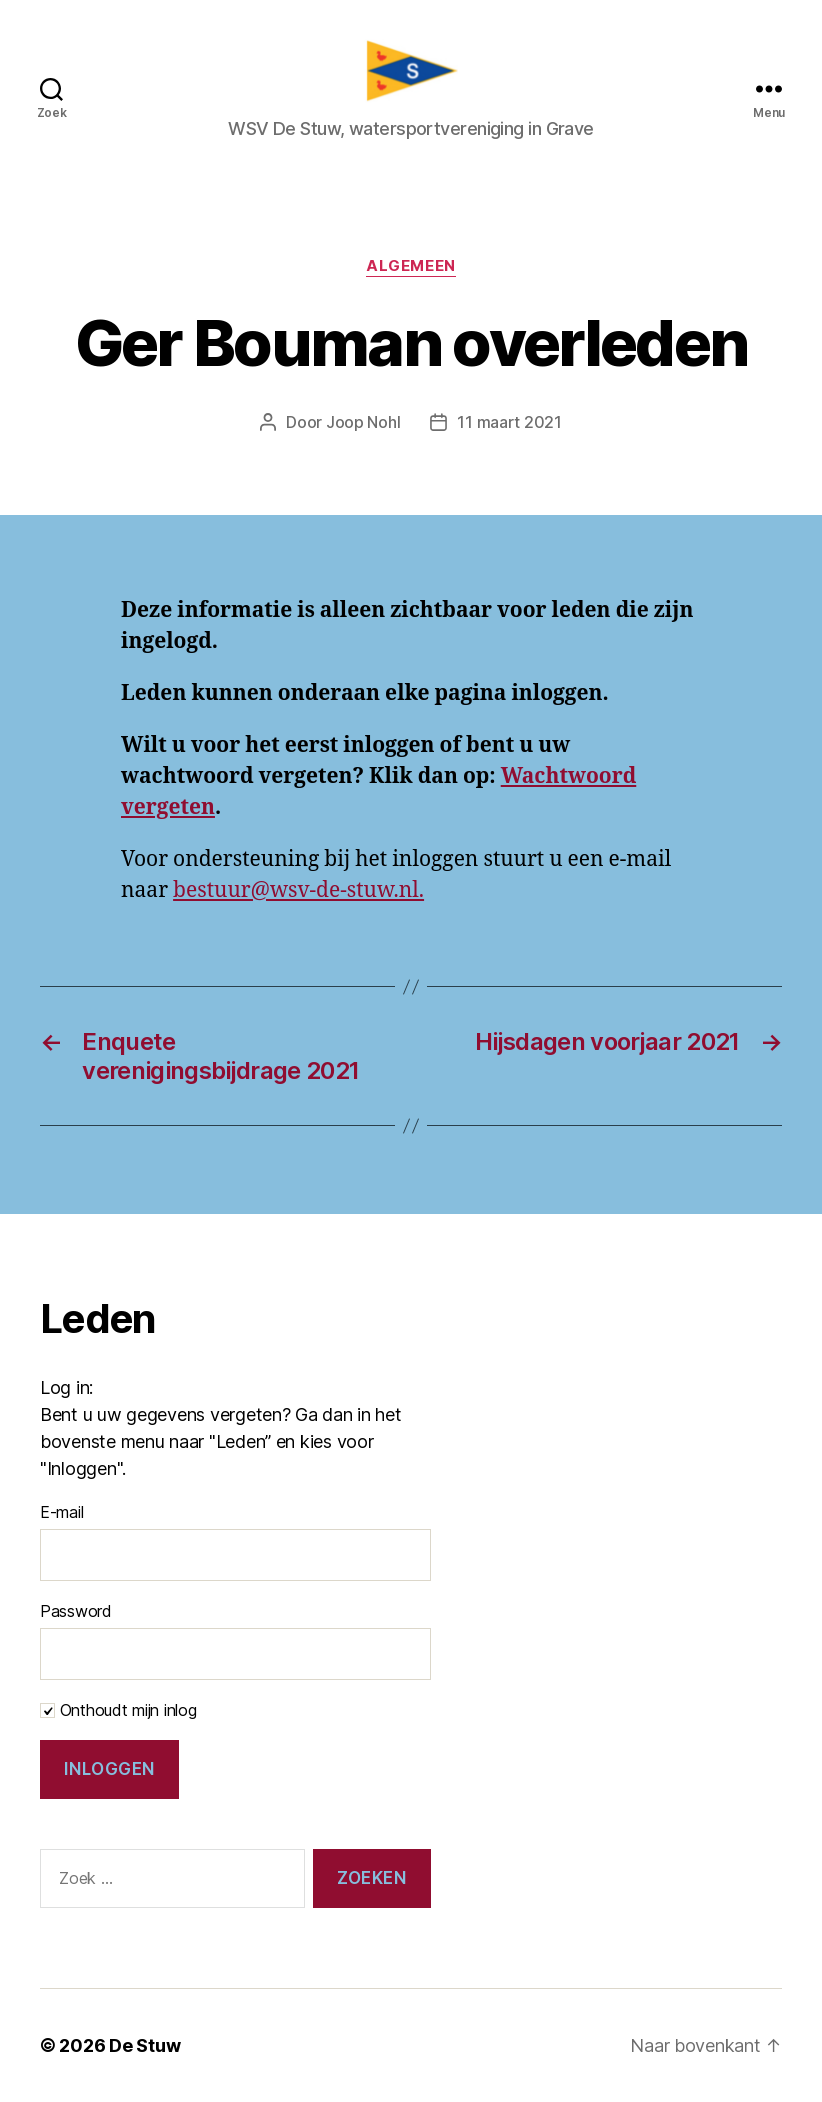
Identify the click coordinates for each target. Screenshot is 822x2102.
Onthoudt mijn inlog (118, 1711)
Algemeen (410, 267)
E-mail (61, 1513)
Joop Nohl (363, 423)
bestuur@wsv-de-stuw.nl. (298, 890)
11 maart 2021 (509, 423)
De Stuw (144, 2045)
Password (76, 1612)
